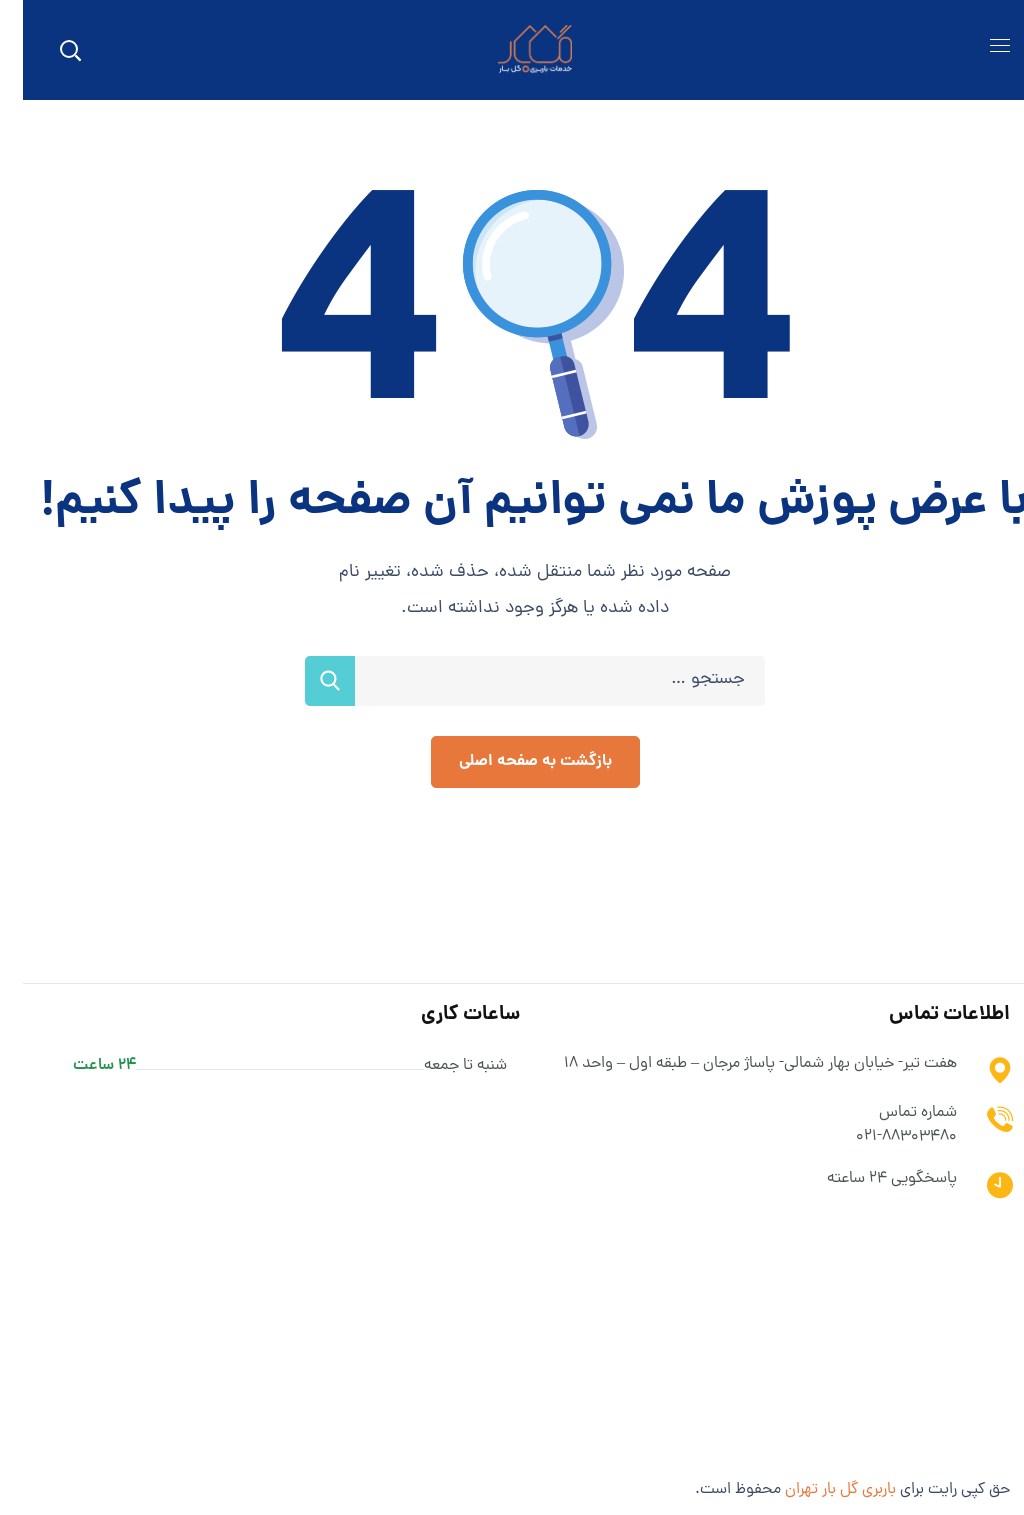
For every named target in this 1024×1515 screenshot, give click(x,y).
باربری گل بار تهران (817, 1490)
